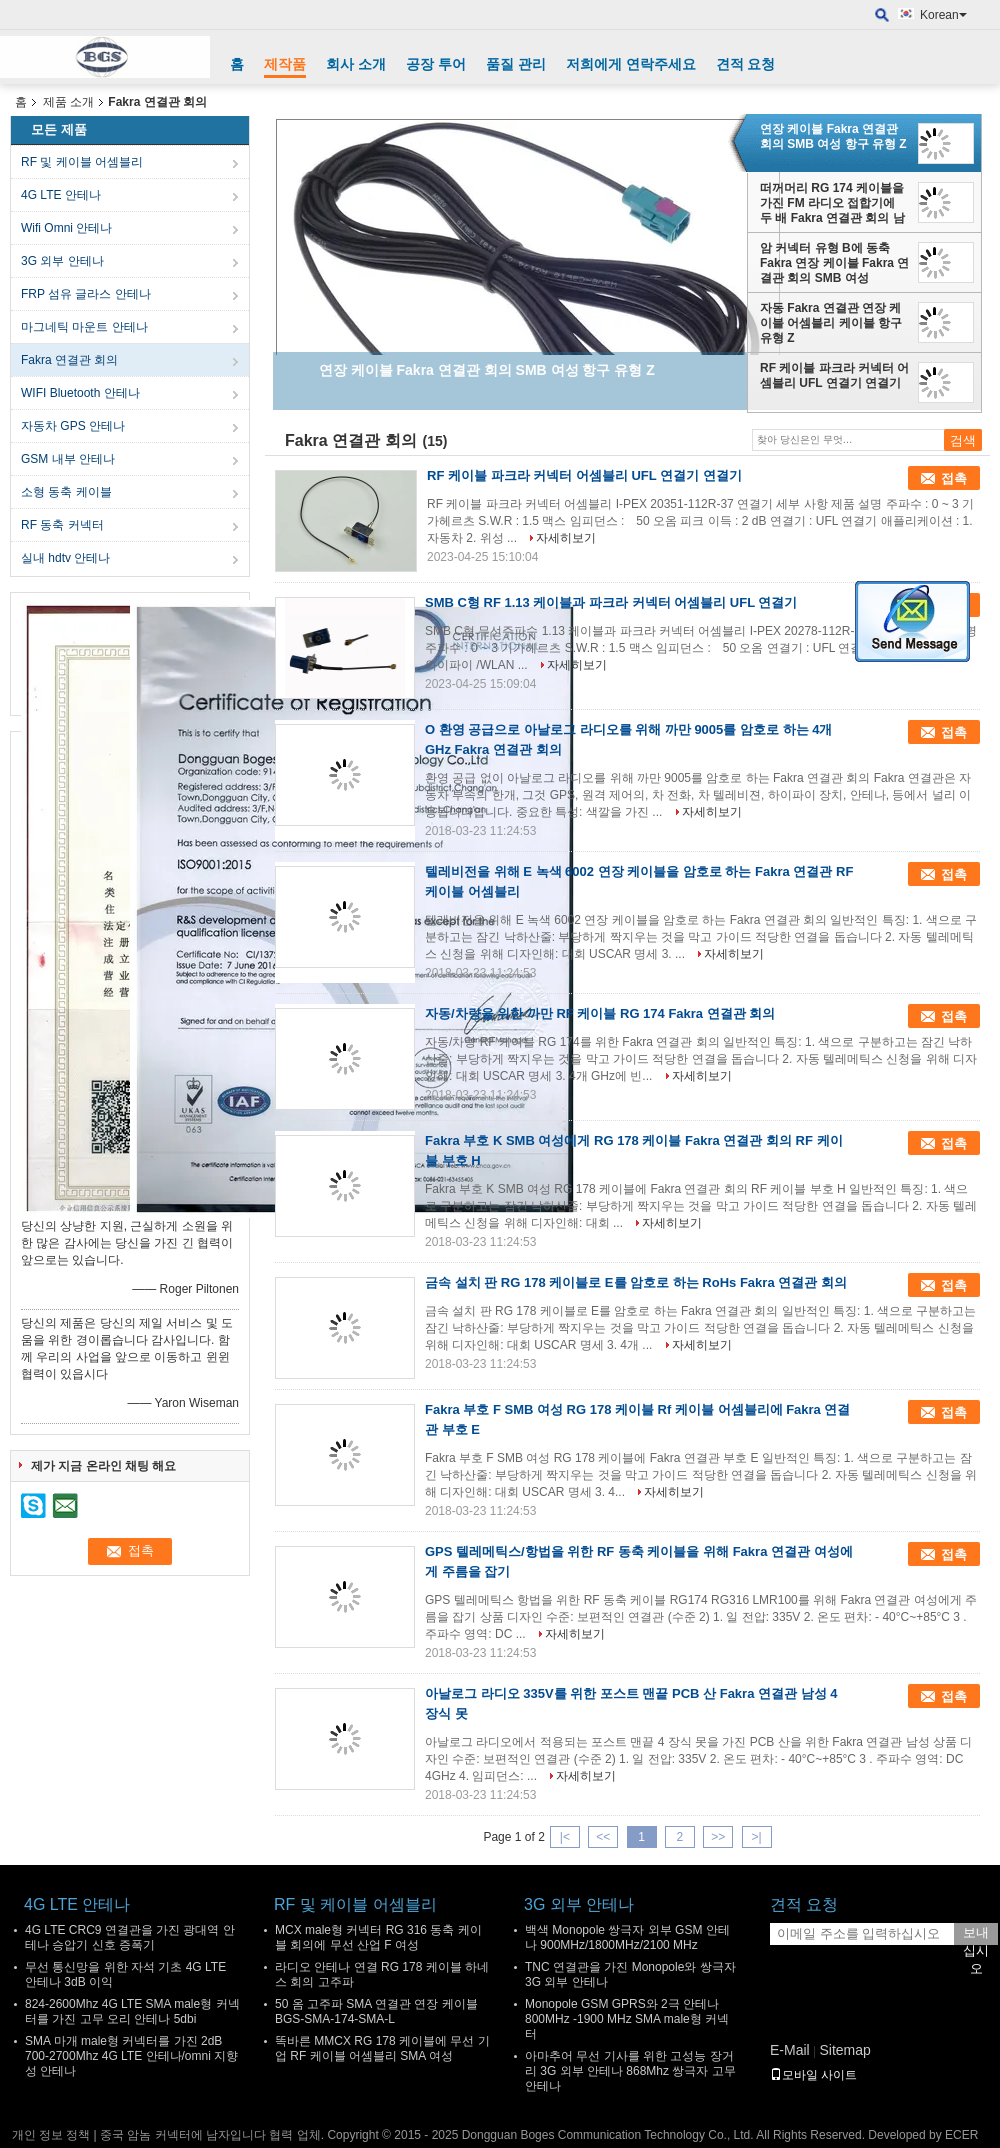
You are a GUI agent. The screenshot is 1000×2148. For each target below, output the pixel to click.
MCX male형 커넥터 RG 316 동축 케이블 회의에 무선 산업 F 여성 (378, 1937)
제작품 (285, 64)
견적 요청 (746, 64)
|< (565, 1837)
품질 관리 (516, 64)
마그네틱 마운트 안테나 (84, 327)
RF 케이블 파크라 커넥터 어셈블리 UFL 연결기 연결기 (834, 375)
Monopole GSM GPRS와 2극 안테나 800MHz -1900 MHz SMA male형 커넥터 (627, 2019)
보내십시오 (976, 1935)
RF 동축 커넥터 (62, 525)
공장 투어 (436, 64)
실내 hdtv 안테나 (65, 558)
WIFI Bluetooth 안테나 (80, 393)
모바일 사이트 (813, 2075)
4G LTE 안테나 (61, 195)
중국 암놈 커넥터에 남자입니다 (183, 2135)
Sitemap (844, 2050)
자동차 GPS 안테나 (73, 426)
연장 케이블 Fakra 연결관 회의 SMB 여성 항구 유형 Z (833, 136)
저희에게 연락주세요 (631, 64)
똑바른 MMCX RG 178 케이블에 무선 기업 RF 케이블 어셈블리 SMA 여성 (382, 2048)
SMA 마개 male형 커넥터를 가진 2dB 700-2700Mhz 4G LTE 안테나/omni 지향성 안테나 (131, 2056)
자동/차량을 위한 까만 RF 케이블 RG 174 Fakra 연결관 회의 (600, 1013)
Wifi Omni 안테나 (66, 228)
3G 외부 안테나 (62, 261)
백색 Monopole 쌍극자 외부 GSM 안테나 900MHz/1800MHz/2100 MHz (627, 1937)
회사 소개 (356, 64)
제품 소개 (68, 102)
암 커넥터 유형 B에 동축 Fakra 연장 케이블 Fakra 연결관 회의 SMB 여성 (834, 263)
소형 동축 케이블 (66, 492)
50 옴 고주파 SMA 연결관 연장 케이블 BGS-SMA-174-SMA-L (376, 2011)
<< (603, 1837)
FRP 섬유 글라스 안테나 (86, 294)
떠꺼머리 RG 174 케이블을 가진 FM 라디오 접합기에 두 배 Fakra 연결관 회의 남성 (832, 203)
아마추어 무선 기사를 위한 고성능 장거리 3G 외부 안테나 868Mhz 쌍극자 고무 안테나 (630, 2071)
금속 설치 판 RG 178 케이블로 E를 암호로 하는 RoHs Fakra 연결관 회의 (636, 1282)
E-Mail (790, 2050)
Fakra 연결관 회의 (69, 360)
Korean (943, 15)
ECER (961, 2135)
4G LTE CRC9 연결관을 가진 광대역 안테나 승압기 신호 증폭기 (130, 1937)
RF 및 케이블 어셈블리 (82, 162)
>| (756, 1837)
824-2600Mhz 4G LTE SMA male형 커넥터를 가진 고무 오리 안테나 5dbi (132, 2011)
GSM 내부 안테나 (68, 459)
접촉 (954, 478)
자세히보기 (566, 538)
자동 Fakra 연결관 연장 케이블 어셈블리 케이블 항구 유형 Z (831, 323)
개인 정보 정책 (51, 2135)
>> (718, 1837)
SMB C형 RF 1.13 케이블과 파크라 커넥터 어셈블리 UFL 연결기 (611, 602)
